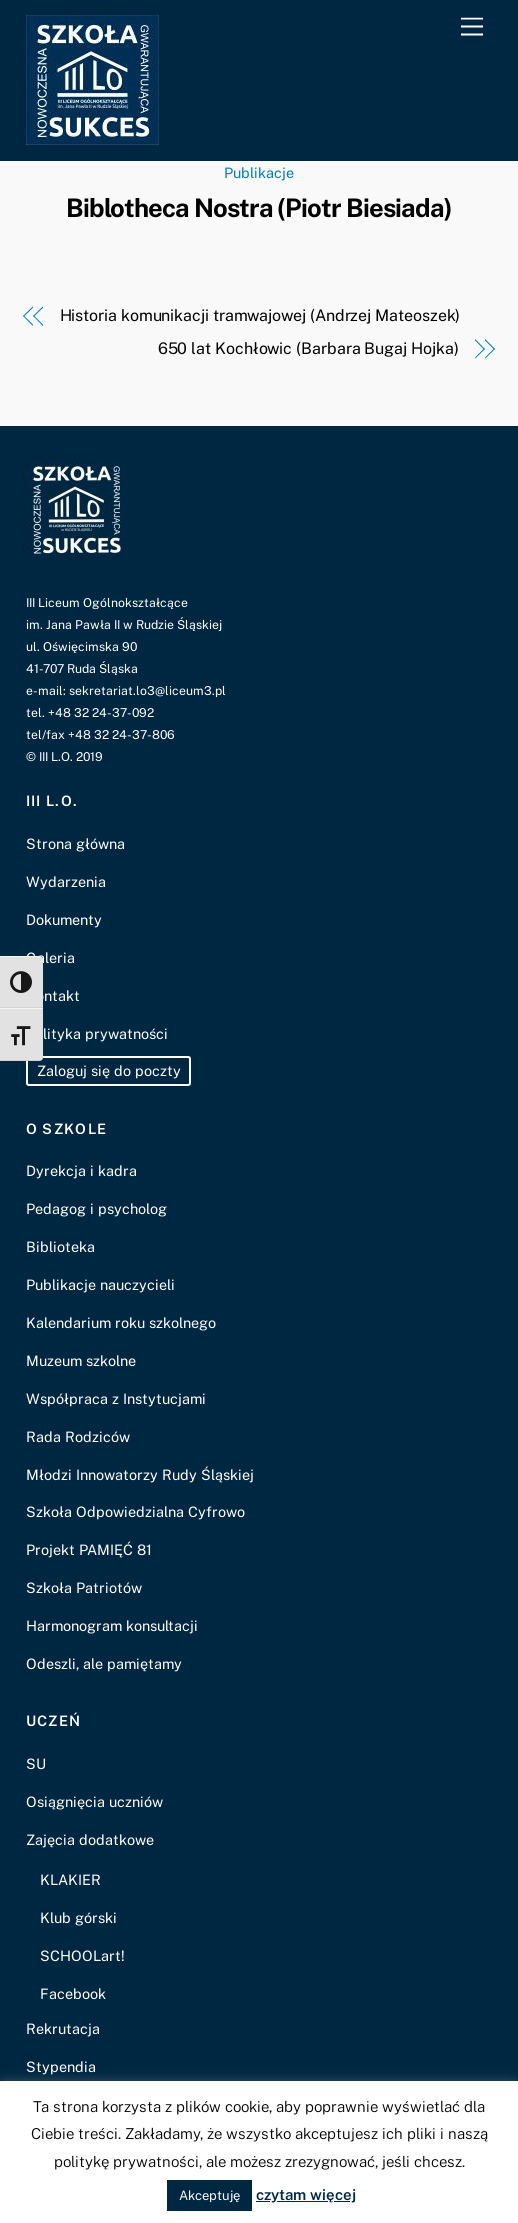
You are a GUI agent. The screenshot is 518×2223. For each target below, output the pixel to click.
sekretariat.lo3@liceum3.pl (147, 690)
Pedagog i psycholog (96, 1208)
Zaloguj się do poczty (109, 1071)
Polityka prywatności (97, 1033)
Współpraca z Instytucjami (116, 1398)
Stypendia (61, 2066)
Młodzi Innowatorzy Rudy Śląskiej (140, 1474)
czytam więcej (306, 2194)
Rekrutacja (63, 2028)
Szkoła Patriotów (84, 1587)
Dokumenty (64, 919)
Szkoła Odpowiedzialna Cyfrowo (135, 1511)
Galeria (50, 957)
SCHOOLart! (82, 1955)
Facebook (73, 1993)
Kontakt (53, 995)
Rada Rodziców (78, 1436)
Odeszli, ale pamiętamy (104, 1663)
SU (36, 1763)
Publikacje (259, 172)
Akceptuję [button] (209, 2195)
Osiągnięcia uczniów (94, 1801)
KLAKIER (70, 1879)
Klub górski (78, 1917)
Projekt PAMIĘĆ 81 (89, 1549)
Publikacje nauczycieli (100, 1284)
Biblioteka (60, 1246)
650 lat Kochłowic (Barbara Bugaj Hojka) (308, 348)
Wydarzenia (66, 881)
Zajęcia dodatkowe (90, 1839)
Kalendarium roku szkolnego (121, 1322)
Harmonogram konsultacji (112, 1625)
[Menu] (472, 27)
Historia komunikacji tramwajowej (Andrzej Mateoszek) (260, 315)
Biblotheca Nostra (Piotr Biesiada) (259, 208)
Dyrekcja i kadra (81, 1170)
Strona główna (75, 843)
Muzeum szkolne (81, 1360)
